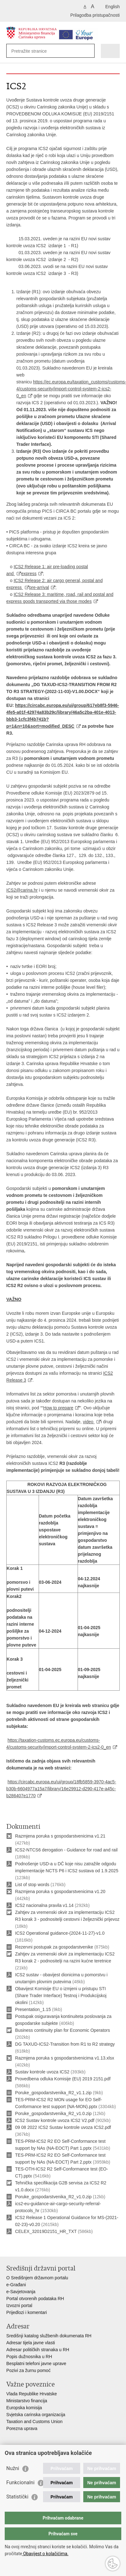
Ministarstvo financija (26, 2400)
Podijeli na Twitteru (36, 2246)
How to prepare (58, 1407)
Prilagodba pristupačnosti (95, 15)
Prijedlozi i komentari (26, 2312)
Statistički (17, 2497)
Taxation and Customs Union (34, 2421)
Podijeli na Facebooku (23, 2246)
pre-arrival (39, 587)
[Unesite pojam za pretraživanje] (34, 51)
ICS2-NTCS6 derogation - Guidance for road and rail (66, 1849)
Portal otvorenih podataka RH (35, 2298)
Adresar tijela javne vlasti (30, 2342)
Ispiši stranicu (9, 2246)
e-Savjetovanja (21, 2291)
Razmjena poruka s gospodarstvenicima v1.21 (60, 1836)
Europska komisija (24, 2407)
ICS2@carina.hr (22, 890)
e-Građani (16, 2284)
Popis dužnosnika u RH (29, 2356)
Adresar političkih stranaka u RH (37, 2349)
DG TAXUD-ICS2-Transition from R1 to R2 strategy (65, 2044)
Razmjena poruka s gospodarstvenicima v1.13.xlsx (64, 2057)
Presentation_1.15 (33, 2009)
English (112, 6)
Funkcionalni (20, 2483)
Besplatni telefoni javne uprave (36, 2363)
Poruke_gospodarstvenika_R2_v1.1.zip (53, 2092)
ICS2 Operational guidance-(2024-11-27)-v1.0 (60, 1933)
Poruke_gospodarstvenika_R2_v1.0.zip (53, 2113)
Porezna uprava (21, 2428)
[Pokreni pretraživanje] (88, 51)
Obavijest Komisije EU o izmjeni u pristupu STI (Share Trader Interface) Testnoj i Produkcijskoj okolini (61, 1995)
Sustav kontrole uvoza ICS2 (42, 2071)
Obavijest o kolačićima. (45, 2553)
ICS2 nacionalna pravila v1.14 (44, 1905)
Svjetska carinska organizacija (35, 2414)
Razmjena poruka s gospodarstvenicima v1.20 (60, 1891)
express (28, 573)
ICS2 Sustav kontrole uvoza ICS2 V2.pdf (54, 2120)
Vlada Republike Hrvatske (31, 2393)
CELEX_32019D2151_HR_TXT (46, 2231)
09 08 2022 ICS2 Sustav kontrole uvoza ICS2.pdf (63, 2127)
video (89, 1421)
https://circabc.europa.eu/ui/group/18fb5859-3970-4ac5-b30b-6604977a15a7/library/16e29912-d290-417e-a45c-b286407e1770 (61, 1788)
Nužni (12, 2468)
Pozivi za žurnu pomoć (28, 2370)
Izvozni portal (19, 2305)
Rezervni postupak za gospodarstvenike (54, 1946)
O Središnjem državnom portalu (37, 2277)
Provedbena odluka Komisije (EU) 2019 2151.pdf (63, 2078)
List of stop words (32, 1884)
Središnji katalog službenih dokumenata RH (48, 2335)
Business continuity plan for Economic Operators (62, 2030)
